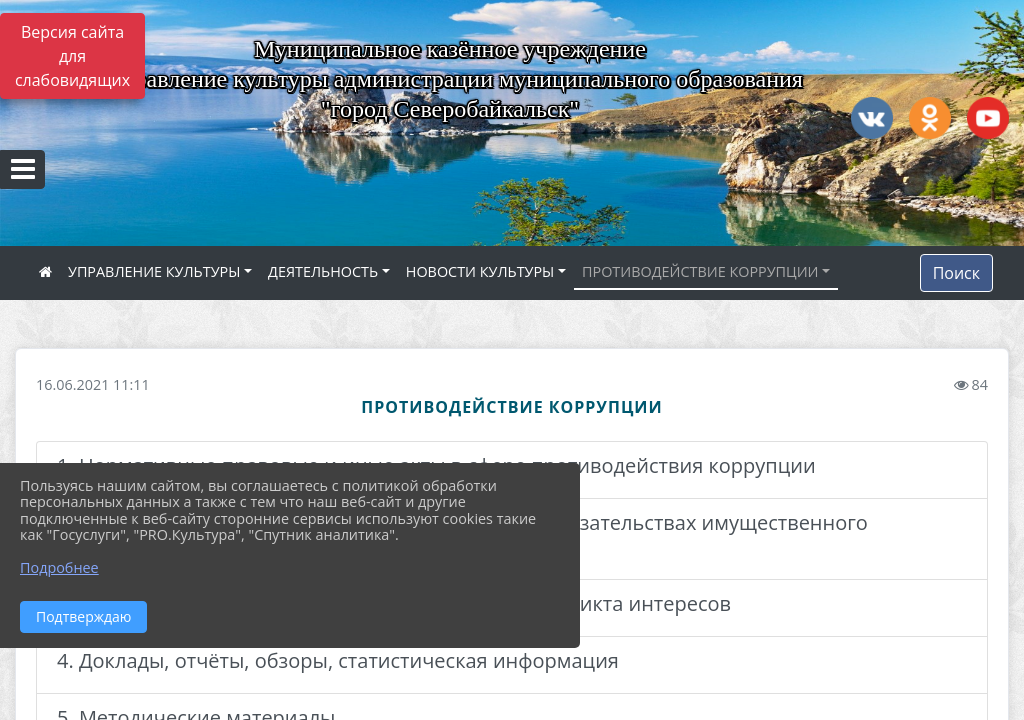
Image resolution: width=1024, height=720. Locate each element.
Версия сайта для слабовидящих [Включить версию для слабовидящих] (72, 56)
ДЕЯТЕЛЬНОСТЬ (323, 271)
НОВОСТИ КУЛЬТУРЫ (480, 271)
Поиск (956, 273)
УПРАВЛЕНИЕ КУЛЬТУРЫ (154, 271)
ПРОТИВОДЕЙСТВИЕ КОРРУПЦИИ (700, 271)
